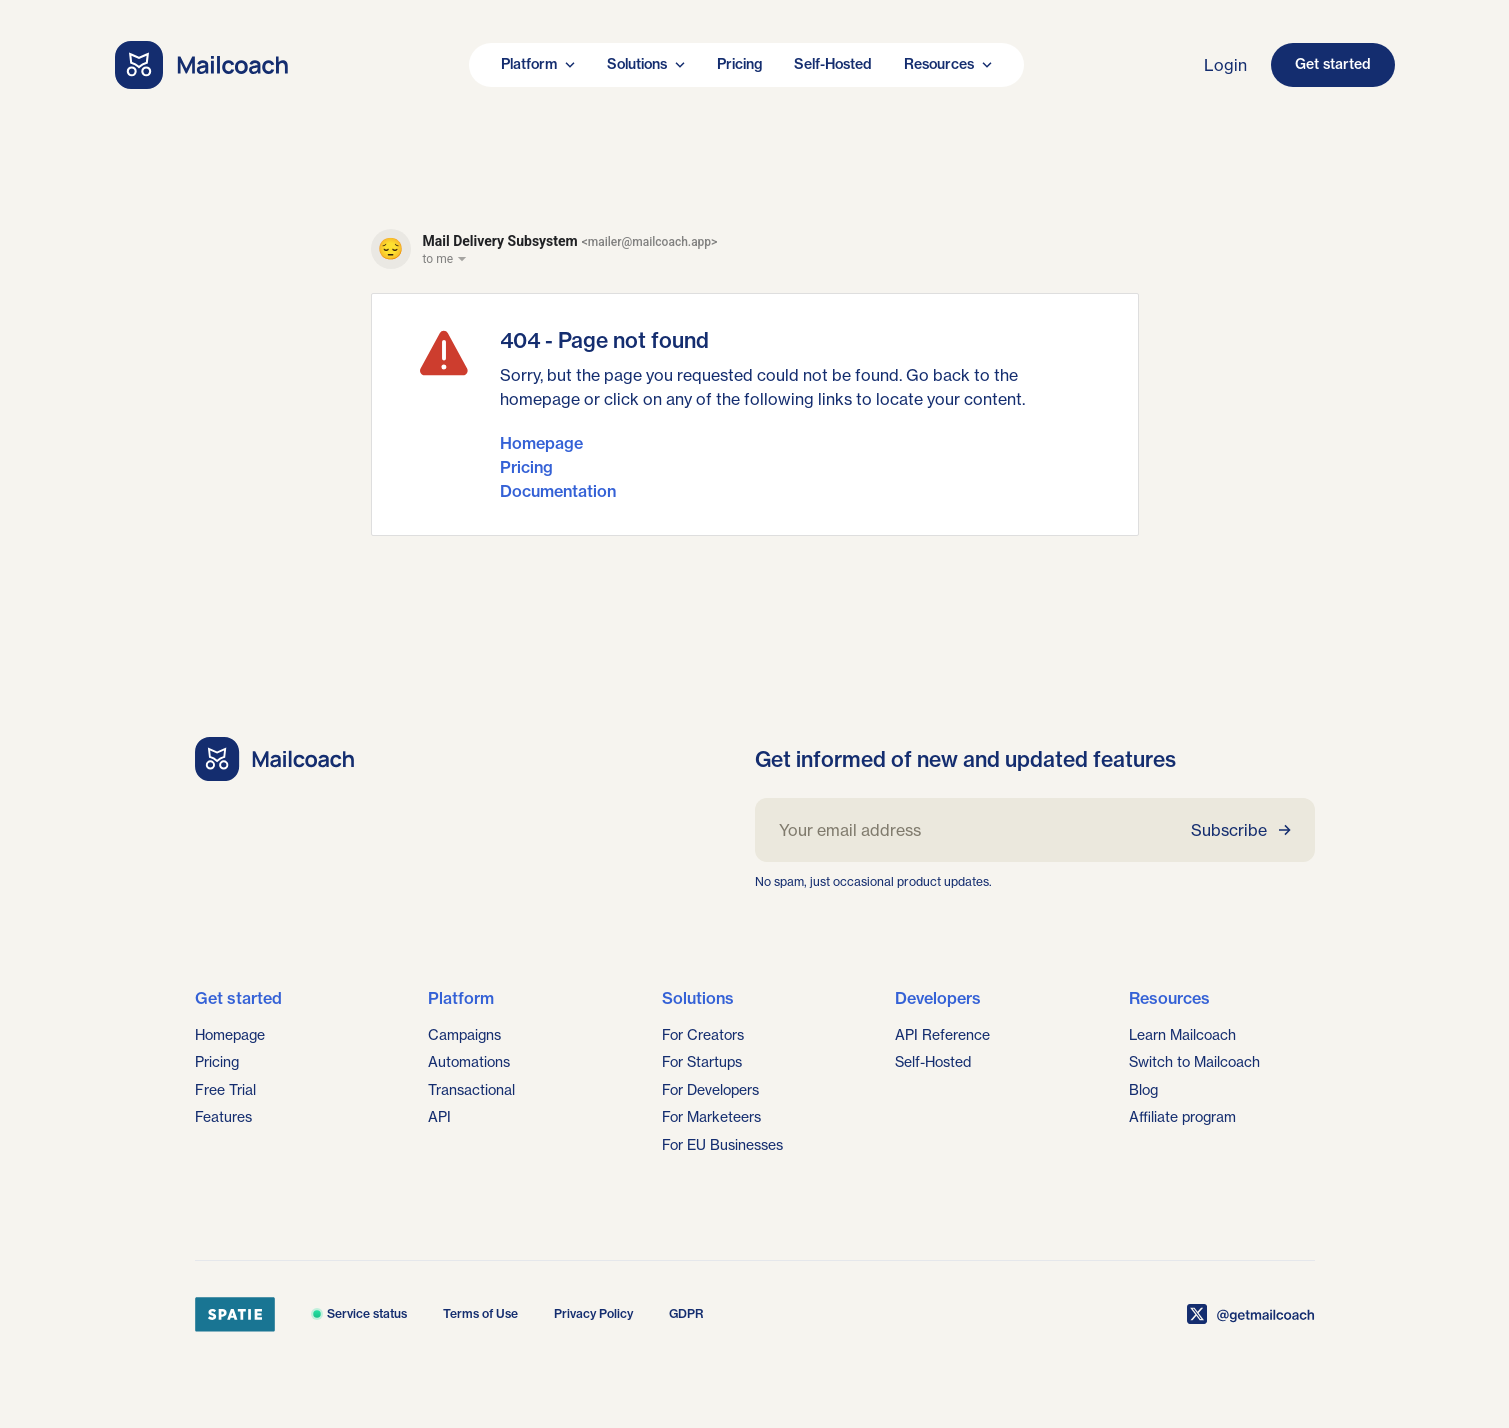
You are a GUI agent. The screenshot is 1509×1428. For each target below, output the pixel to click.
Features (223, 1117)
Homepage (541, 443)
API (439, 1117)
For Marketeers (711, 1117)
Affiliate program (1182, 1117)
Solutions (646, 64)
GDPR (686, 1313)
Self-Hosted (833, 64)
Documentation (558, 491)
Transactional (471, 1090)
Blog (1143, 1090)
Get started (1333, 64)
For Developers (710, 1090)
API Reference (942, 1035)
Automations (469, 1062)
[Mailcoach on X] (1251, 1314)
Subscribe (1241, 830)
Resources (948, 64)
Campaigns (464, 1035)
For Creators (703, 1035)
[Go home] (202, 65)
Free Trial (225, 1090)
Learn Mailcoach (1182, 1035)
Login (1225, 65)
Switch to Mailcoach (1194, 1062)
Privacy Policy (593, 1313)
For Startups (702, 1062)
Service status (359, 1313)
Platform (538, 64)
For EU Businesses (722, 1145)
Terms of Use (480, 1313)
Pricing (739, 64)
